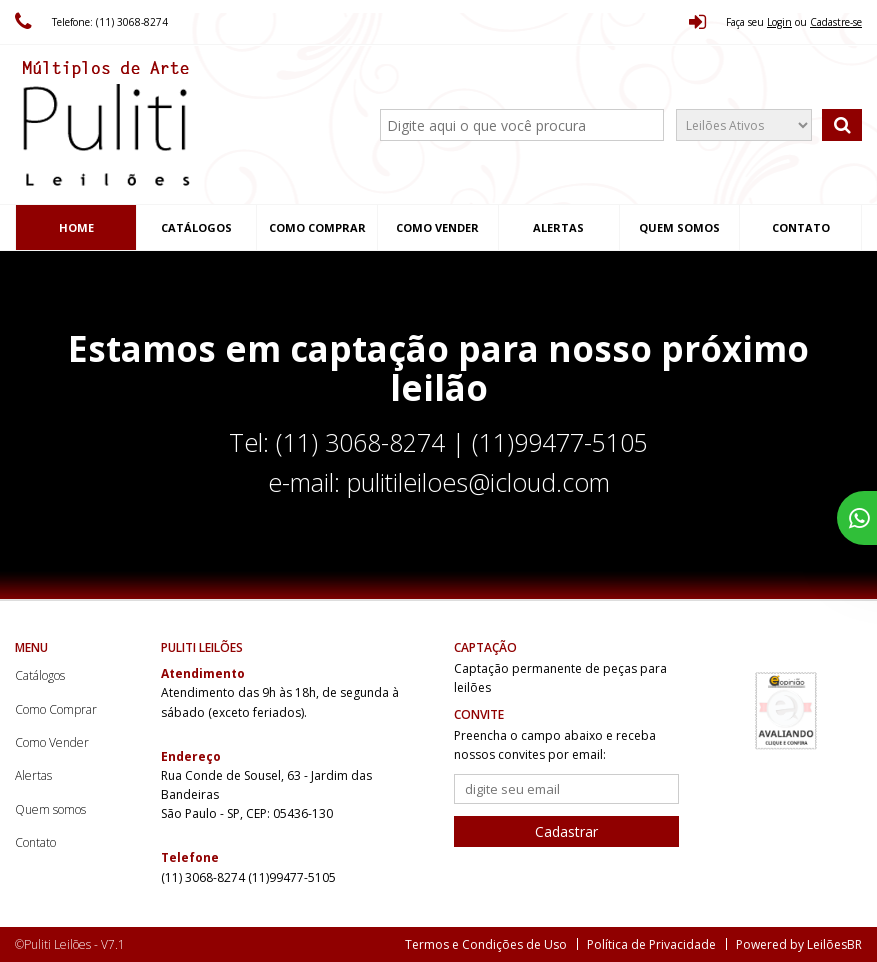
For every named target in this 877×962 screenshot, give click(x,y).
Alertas (558, 227)
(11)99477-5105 (292, 877)
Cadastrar (566, 831)
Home (76, 227)
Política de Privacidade (651, 944)
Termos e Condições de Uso (486, 944)
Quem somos (679, 227)
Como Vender (437, 227)
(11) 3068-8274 (204, 877)
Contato (801, 227)
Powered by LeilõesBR (799, 944)
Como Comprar (317, 227)
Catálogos (196, 227)
